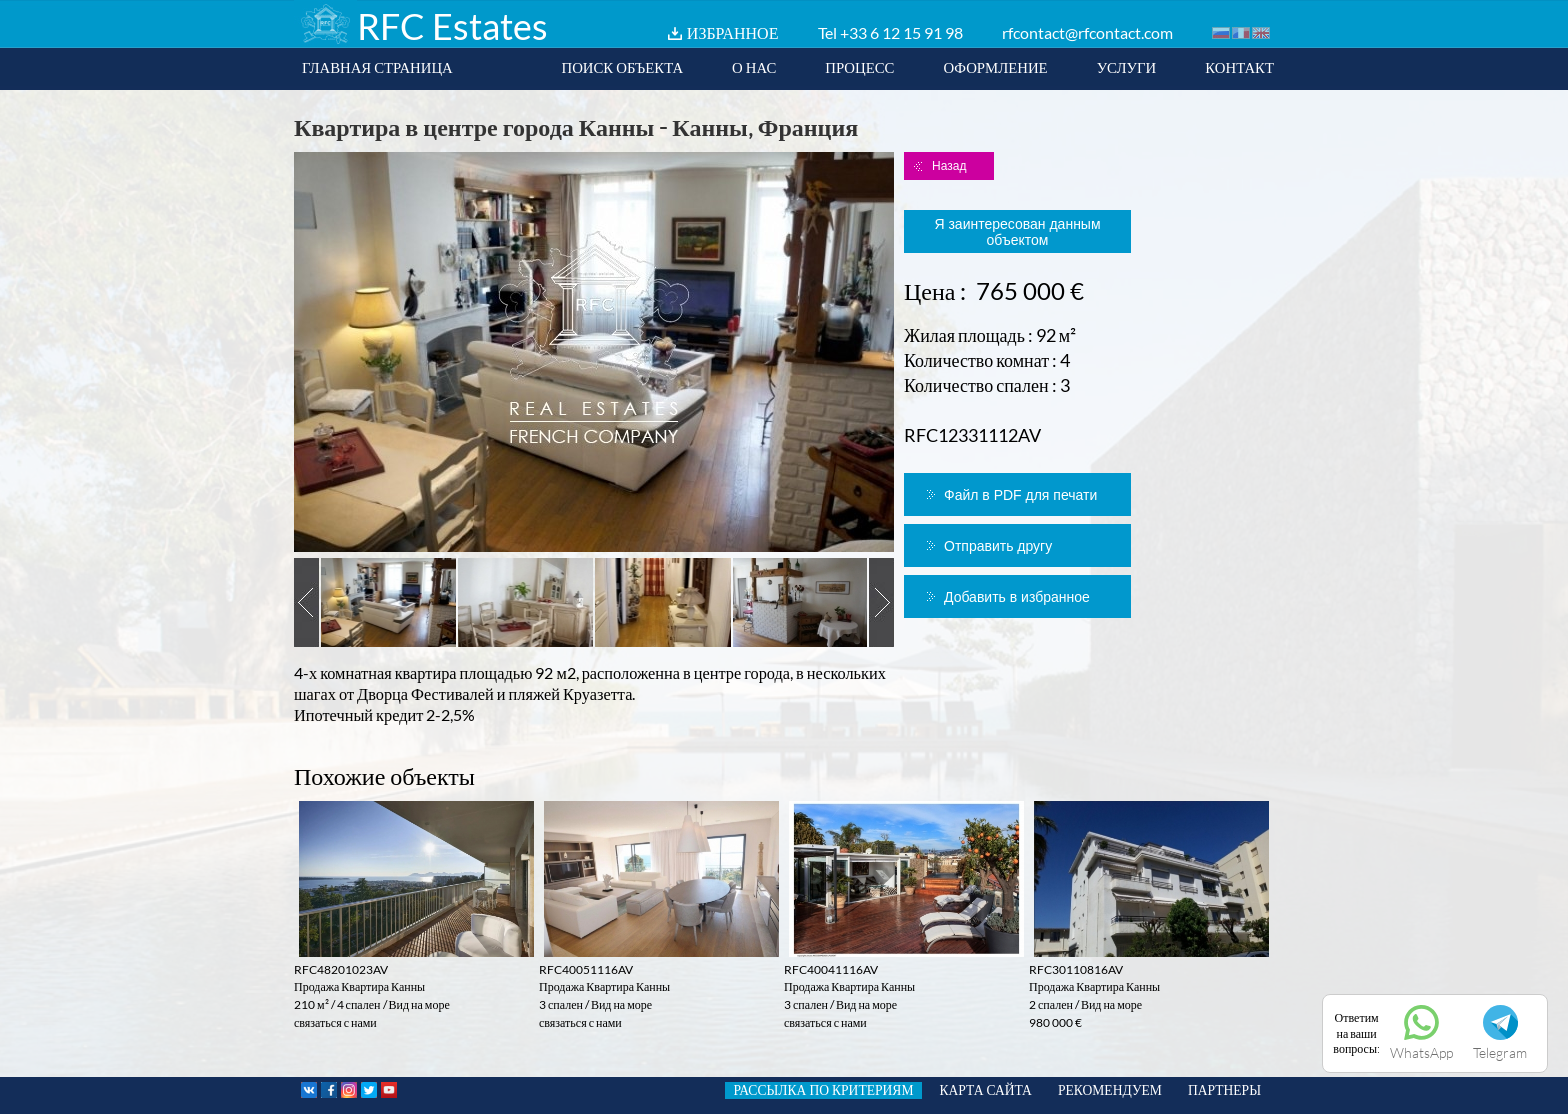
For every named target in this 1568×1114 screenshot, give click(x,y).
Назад (949, 166)
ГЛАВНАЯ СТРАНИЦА (377, 67)
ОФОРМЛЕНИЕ (995, 67)
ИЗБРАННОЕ (733, 32)
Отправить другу (998, 546)
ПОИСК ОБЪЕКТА (622, 67)
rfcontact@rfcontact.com (1087, 32)
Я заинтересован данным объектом (1017, 232)
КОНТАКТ (1239, 67)
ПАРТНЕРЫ (1224, 1090)
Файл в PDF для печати (1020, 495)
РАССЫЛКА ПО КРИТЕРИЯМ (823, 1090)
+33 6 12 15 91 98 (901, 32)
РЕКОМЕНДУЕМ (1110, 1090)
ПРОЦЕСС (859, 67)
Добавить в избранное (1017, 597)
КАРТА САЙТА (986, 1090)
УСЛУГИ (1127, 67)
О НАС (754, 67)
